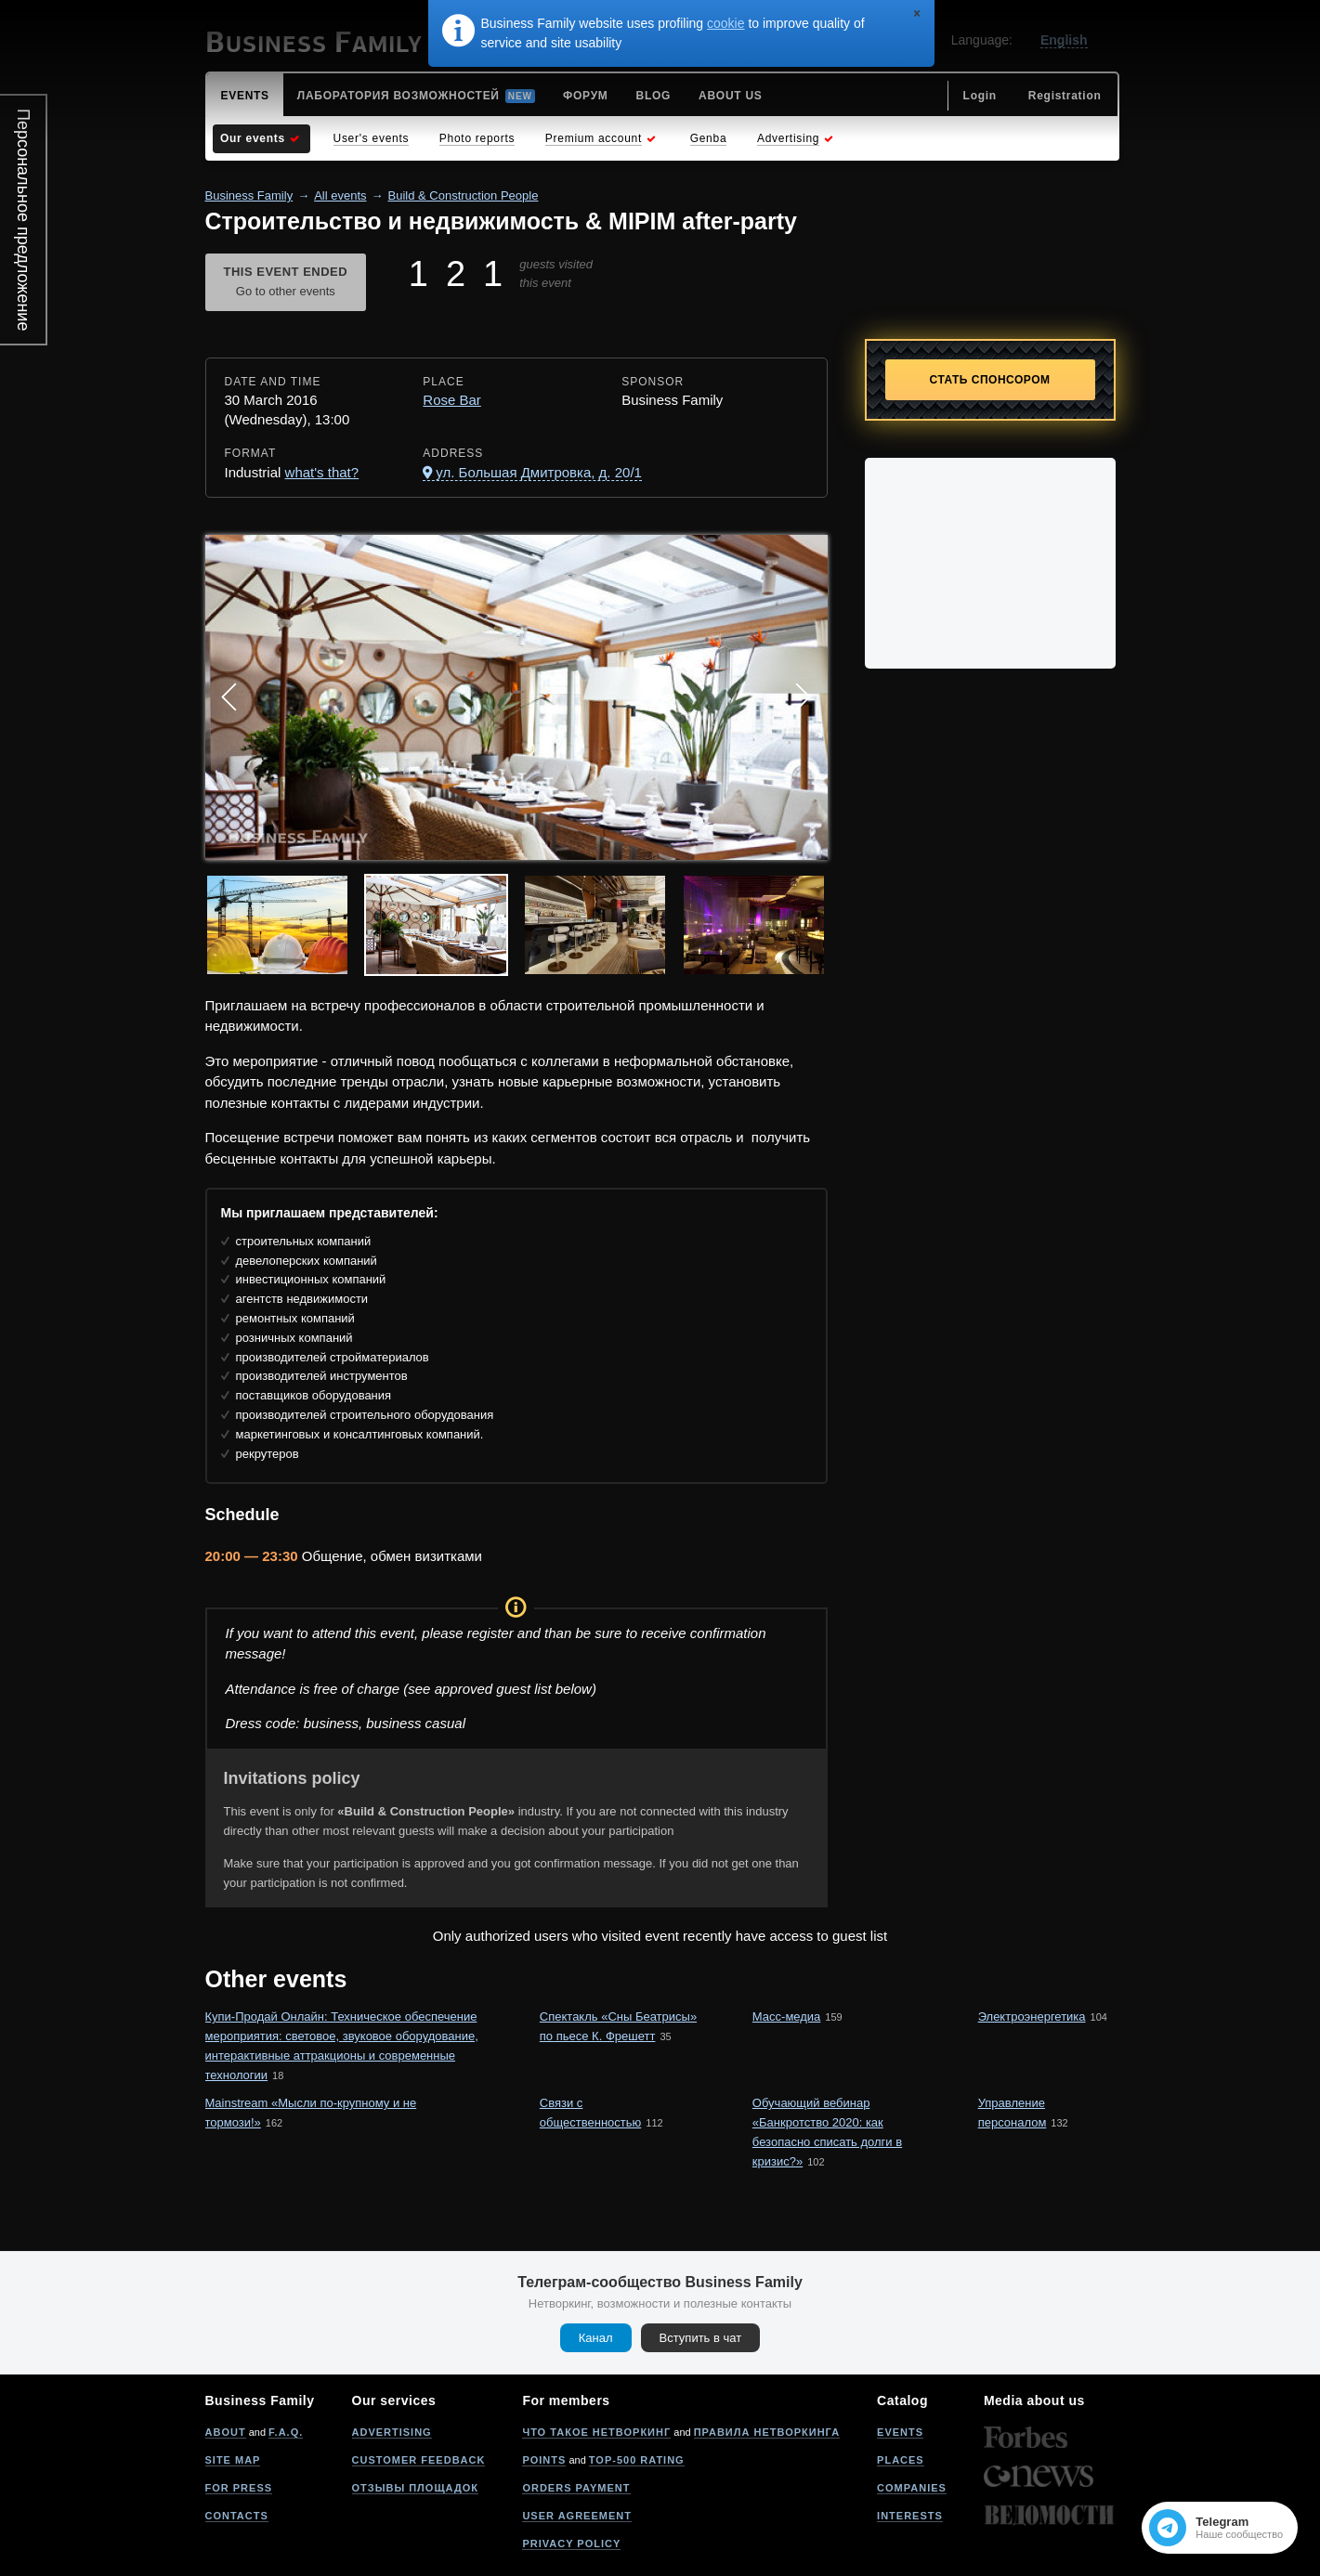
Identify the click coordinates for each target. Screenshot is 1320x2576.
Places (900, 2459)
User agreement (577, 2515)
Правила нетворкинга (767, 2432)
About (225, 2432)
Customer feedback (419, 2459)
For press (239, 2487)
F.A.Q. (285, 2432)
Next (803, 697)
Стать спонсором (990, 379)
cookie (725, 23)
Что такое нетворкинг (596, 2432)
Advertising (392, 2432)
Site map (233, 2459)
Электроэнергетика (1032, 2016)
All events (340, 195)
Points (544, 2459)
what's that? (322, 472)
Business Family (249, 195)
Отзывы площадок (415, 2487)
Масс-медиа (786, 2016)
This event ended (286, 283)
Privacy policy (571, 2543)
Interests (910, 2515)
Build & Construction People (463, 195)
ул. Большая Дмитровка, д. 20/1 (539, 472)
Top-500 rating (637, 2459)
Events (900, 2432)
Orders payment (576, 2487)
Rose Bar (452, 400)
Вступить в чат (701, 2338)
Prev (229, 697)
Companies (912, 2487)
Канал (596, 2338)
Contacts (236, 2515)
